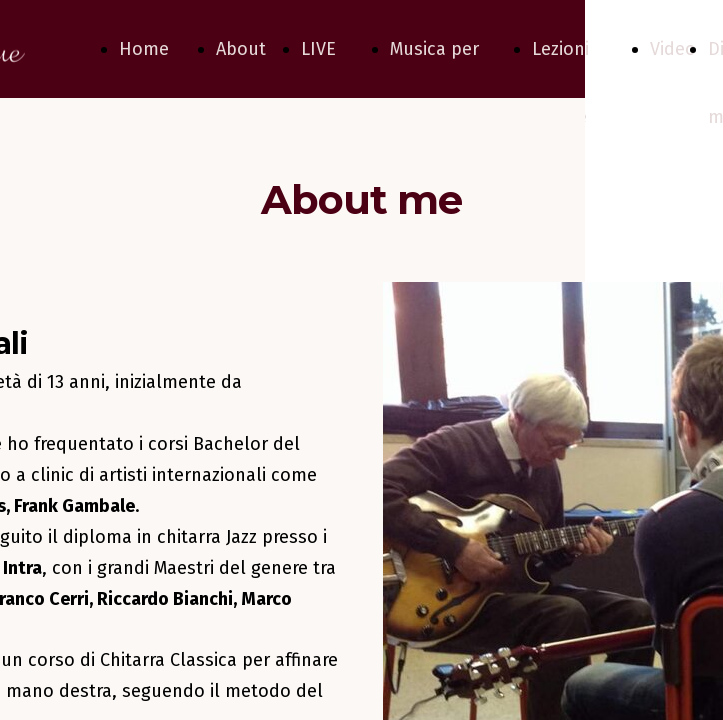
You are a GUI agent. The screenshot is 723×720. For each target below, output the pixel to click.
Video (673, 49)
